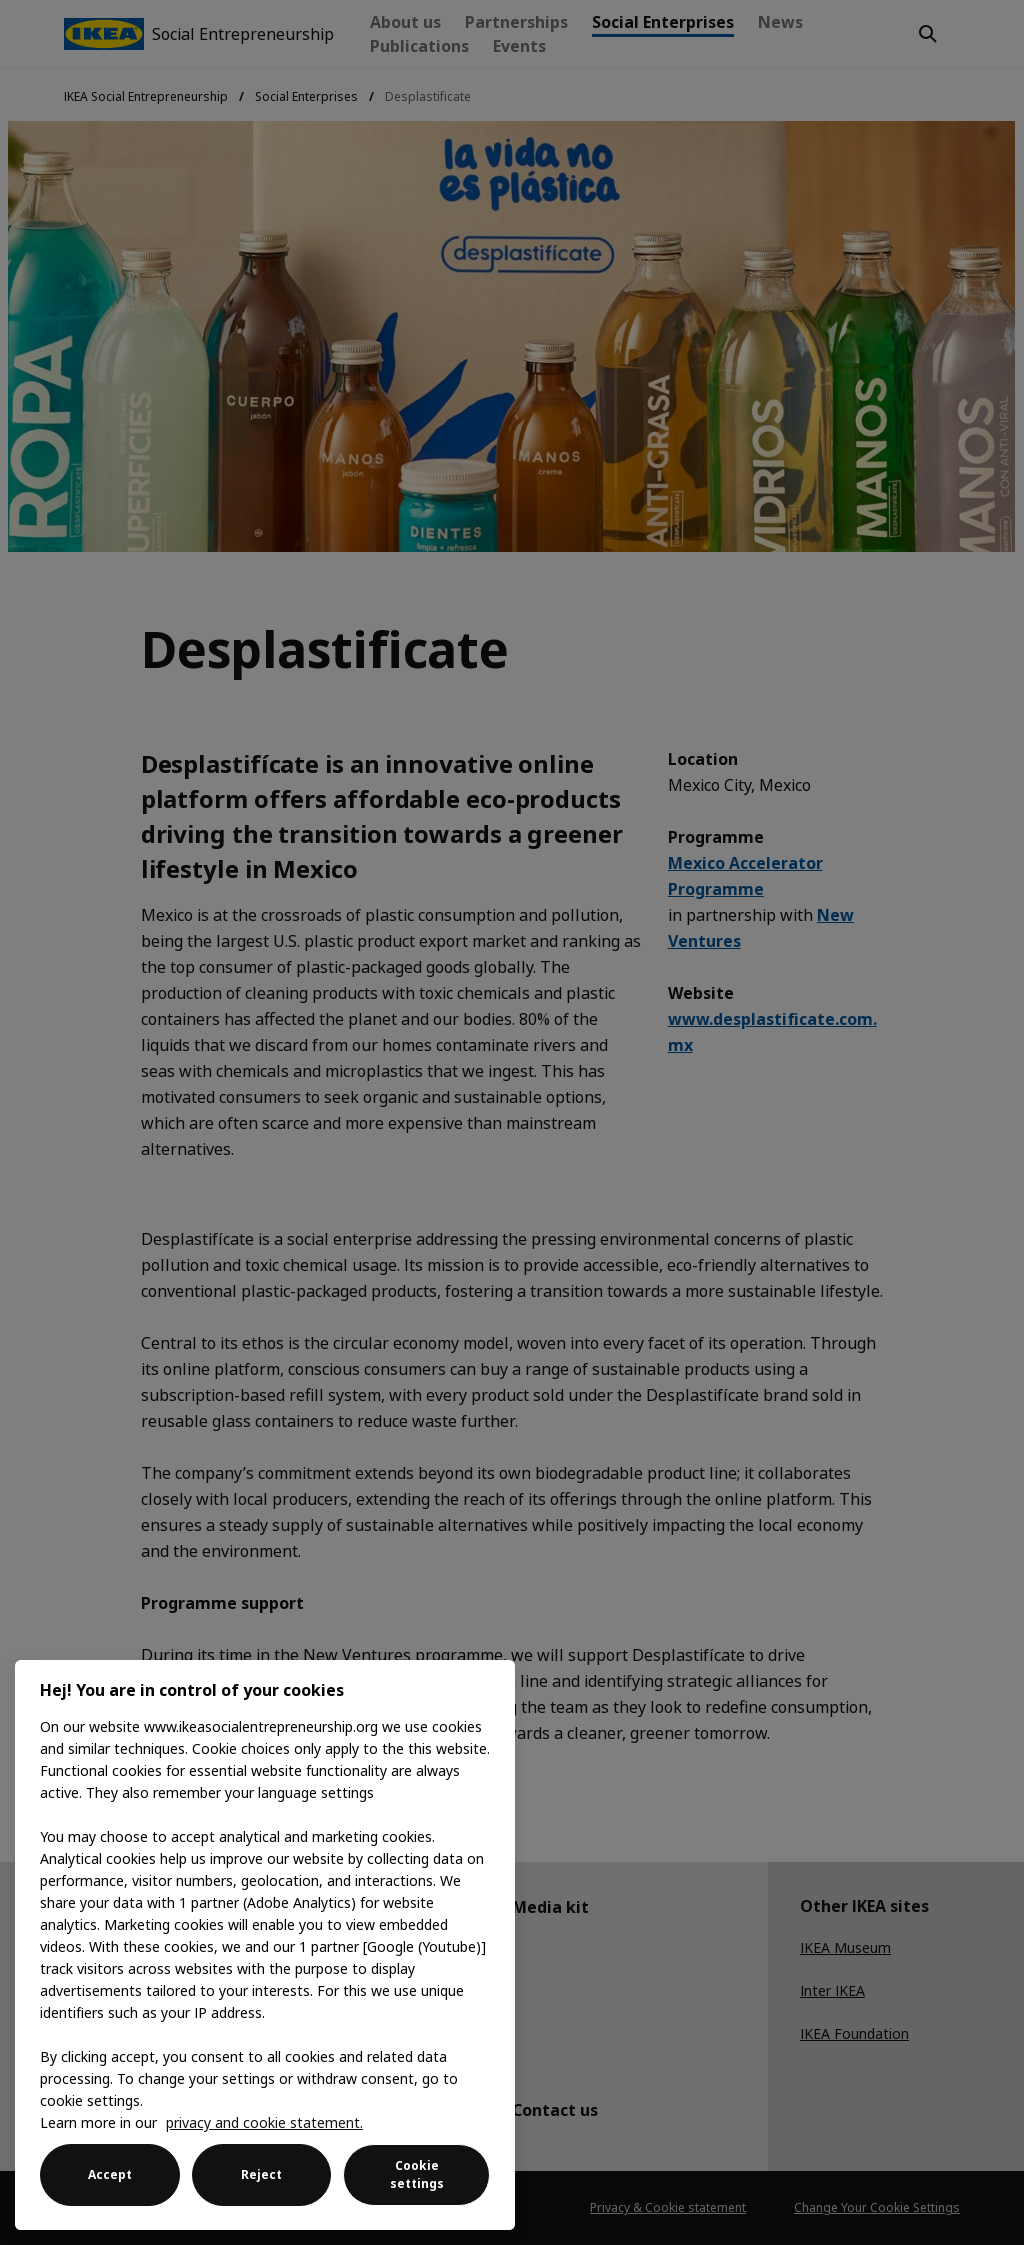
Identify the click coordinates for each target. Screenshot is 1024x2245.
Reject (261, 2174)
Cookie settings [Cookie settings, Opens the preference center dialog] (417, 2174)
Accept (110, 2174)
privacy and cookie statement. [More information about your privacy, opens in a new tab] (264, 2122)
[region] (265, 1945)
